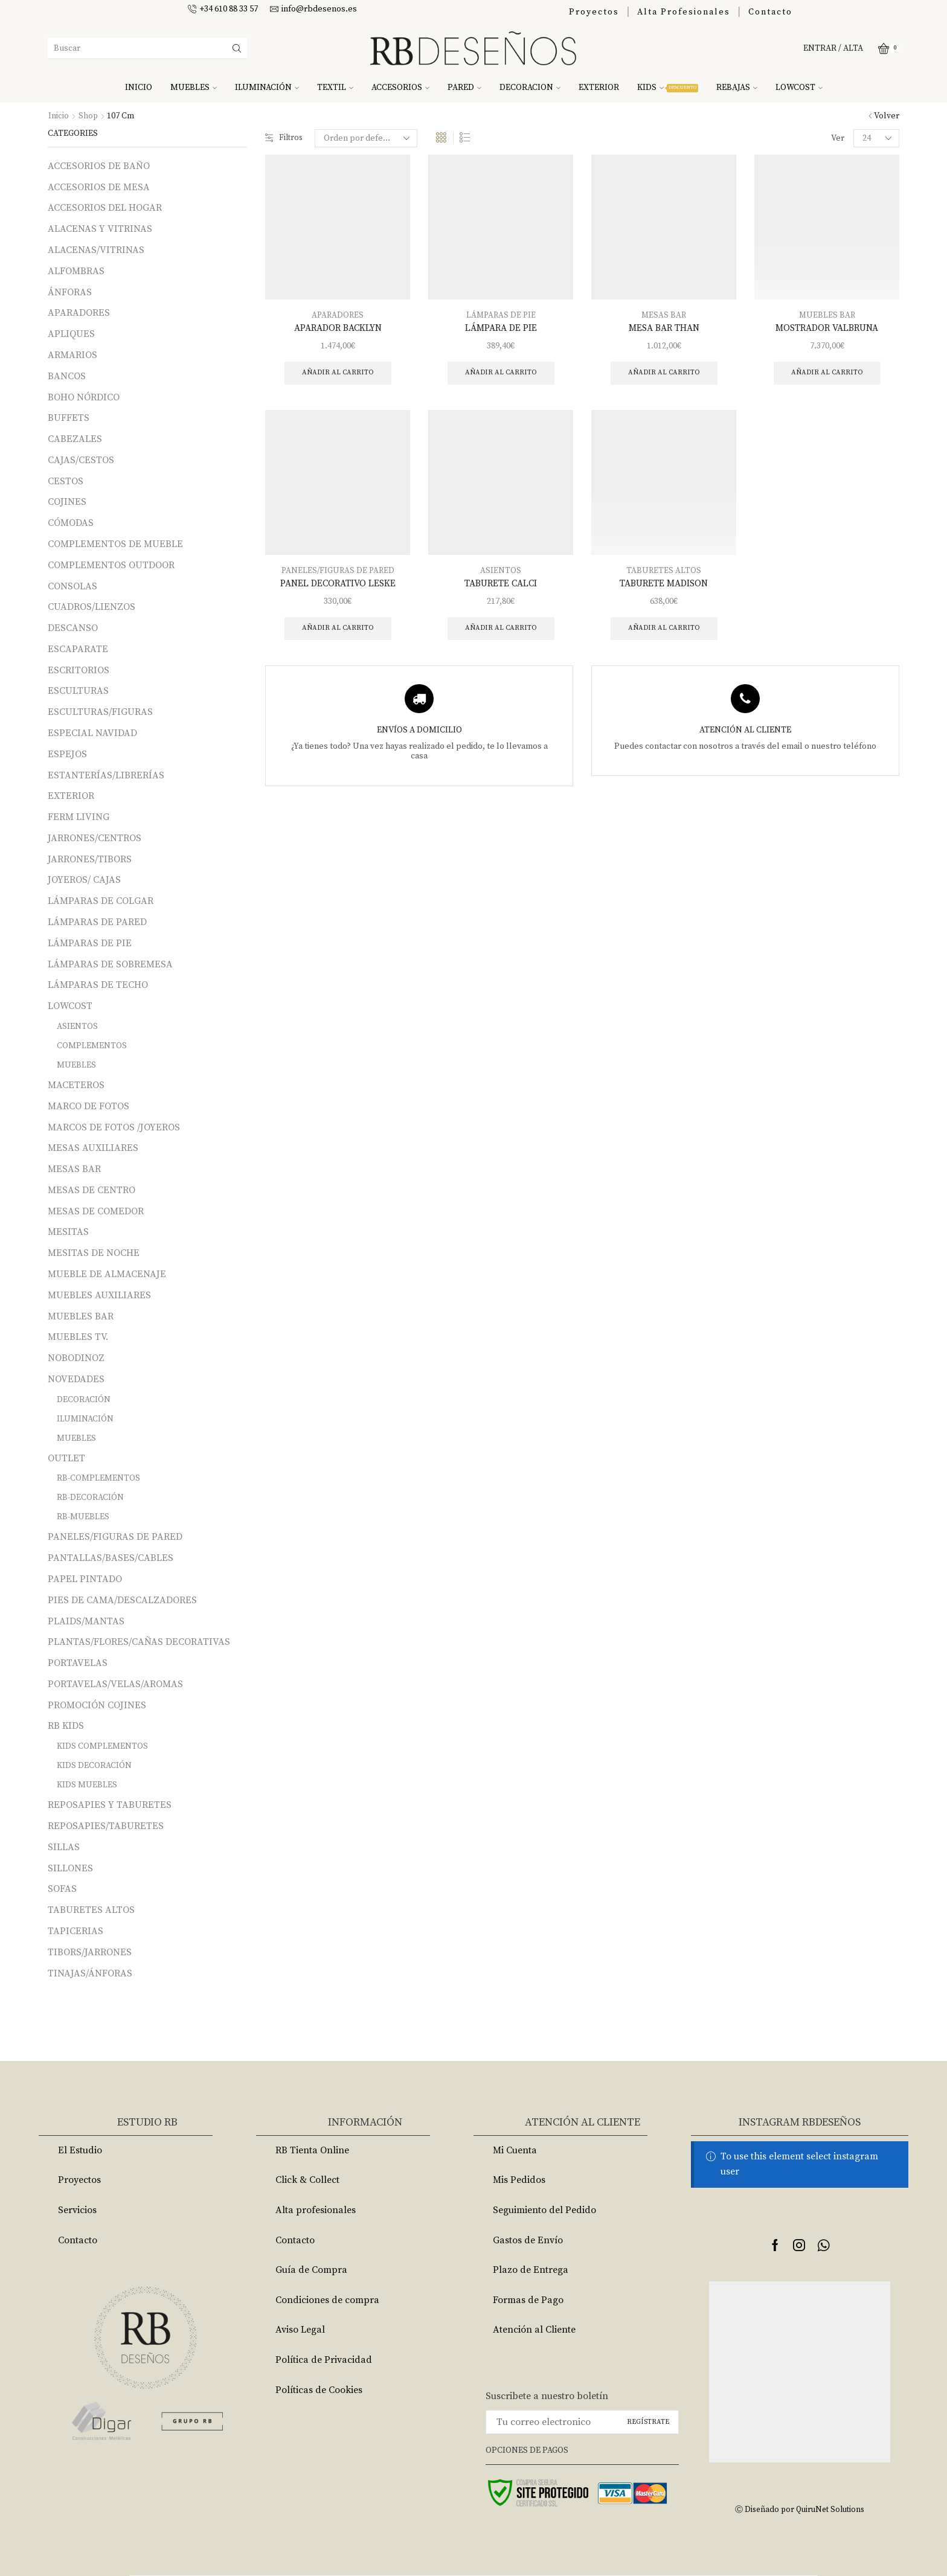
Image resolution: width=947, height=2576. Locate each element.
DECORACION (529, 87)
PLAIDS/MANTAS (86, 1621)
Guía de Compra (311, 2270)
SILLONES (70, 1868)
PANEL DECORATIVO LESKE (337, 585)
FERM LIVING (78, 817)
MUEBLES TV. (78, 1337)
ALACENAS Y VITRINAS (100, 229)
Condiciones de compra (327, 2300)
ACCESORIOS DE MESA (99, 187)
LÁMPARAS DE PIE (501, 315)
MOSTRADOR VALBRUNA (826, 328)
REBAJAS (736, 87)
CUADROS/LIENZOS (91, 607)
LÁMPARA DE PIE (500, 328)
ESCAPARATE (78, 649)
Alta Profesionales (683, 12)
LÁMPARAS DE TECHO (98, 985)
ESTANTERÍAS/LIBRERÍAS (106, 775)
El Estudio (80, 2150)
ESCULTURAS (78, 691)
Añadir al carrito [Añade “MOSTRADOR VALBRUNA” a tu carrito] (827, 373)
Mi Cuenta (515, 2150)
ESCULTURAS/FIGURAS (100, 712)
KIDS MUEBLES (87, 1785)
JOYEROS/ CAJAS (84, 880)
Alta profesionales (315, 2210)
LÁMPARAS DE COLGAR (100, 901)
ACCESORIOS (400, 87)
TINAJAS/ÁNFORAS (90, 1973)
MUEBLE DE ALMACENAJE (107, 1274)
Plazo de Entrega (530, 2270)
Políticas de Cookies (318, 2390)
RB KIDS (66, 1726)
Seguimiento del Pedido (544, 2210)
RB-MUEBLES (83, 1516)
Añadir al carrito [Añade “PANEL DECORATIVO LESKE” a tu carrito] (337, 630)
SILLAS (64, 1847)
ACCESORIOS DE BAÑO (99, 166)
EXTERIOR (599, 87)
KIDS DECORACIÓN (94, 1765)
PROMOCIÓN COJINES (97, 1705)
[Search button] (236, 48)
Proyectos (594, 12)
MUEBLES (193, 87)
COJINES (67, 502)
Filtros (284, 138)
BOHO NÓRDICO (84, 397)
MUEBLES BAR (827, 315)
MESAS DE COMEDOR (96, 1211)
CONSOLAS (72, 586)
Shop (88, 116)
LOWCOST (799, 87)
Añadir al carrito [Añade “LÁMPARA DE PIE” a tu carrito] (501, 373)
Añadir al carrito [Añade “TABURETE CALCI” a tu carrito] (501, 630)
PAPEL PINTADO (85, 1579)
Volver (886, 116)
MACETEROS (76, 1085)
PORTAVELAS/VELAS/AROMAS (115, 1684)
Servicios (77, 2210)
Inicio (58, 116)
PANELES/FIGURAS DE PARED (338, 571)
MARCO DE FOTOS (88, 1106)
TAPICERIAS (75, 1931)
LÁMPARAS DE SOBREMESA (110, 964)
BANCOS (67, 376)
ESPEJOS (67, 754)
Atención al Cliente (534, 2330)
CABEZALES (75, 439)
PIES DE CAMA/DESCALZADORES (122, 1600)
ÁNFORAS (70, 292)
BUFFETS (68, 418)
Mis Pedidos (519, 2180)
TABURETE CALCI (501, 585)
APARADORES (338, 315)
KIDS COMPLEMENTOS (102, 1746)
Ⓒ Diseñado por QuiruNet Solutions (799, 2509)
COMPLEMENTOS (92, 1045)
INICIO (138, 87)
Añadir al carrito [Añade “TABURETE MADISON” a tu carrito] (664, 630)
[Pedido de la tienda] (367, 138)
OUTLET (66, 1458)
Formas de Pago (528, 2300)
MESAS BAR (664, 315)
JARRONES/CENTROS (94, 838)
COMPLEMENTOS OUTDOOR (111, 565)
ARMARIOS (72, 355)
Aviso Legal (300, 2330)
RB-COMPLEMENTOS (98, 1478)
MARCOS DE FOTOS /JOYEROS (114, 1127)
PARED (464, 87)
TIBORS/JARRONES (90, 1952)
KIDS (667, 87)
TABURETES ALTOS (664, 571)
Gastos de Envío (528, 2240)
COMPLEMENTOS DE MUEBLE (115, 544)
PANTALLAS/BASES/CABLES (110, 1558)
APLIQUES (71, 334)
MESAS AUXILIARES (93, 1148)
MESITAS (68, 1232)
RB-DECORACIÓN (90, 1497)
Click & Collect (307, 2180)
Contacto (770, 12)
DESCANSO (73, 628)
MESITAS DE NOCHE (94, 1253)
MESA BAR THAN (663, 328)
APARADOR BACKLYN (338, 328)
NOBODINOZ (76, 1358)
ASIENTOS (500, 571)
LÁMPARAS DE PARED (97, 922)
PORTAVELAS (78, 1663)
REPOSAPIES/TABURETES (106, 1826)
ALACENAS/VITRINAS (96, 250)
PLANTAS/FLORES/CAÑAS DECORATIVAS (139, 1642)
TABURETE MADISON (663, 585)
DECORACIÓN (84, 1399)
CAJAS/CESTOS (81, 460)
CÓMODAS (71, 523)
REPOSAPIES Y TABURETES (110, 1805)
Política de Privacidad (323, 2360)
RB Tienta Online (312, 2150)
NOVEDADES (76, 1379)
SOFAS (62, 1889)
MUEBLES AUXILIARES (99, 1295)
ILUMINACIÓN (267, 87)
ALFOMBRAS (76, 271)
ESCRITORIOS (78, 670)
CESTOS (65, 481)
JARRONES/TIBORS (90, 859)
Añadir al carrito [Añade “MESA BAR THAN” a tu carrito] (664, 373)
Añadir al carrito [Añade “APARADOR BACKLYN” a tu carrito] (337, 373)
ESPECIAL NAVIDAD (92, 733)
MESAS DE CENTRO (91, 1190)
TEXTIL (335, 87)
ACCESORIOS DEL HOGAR (105, 208)
